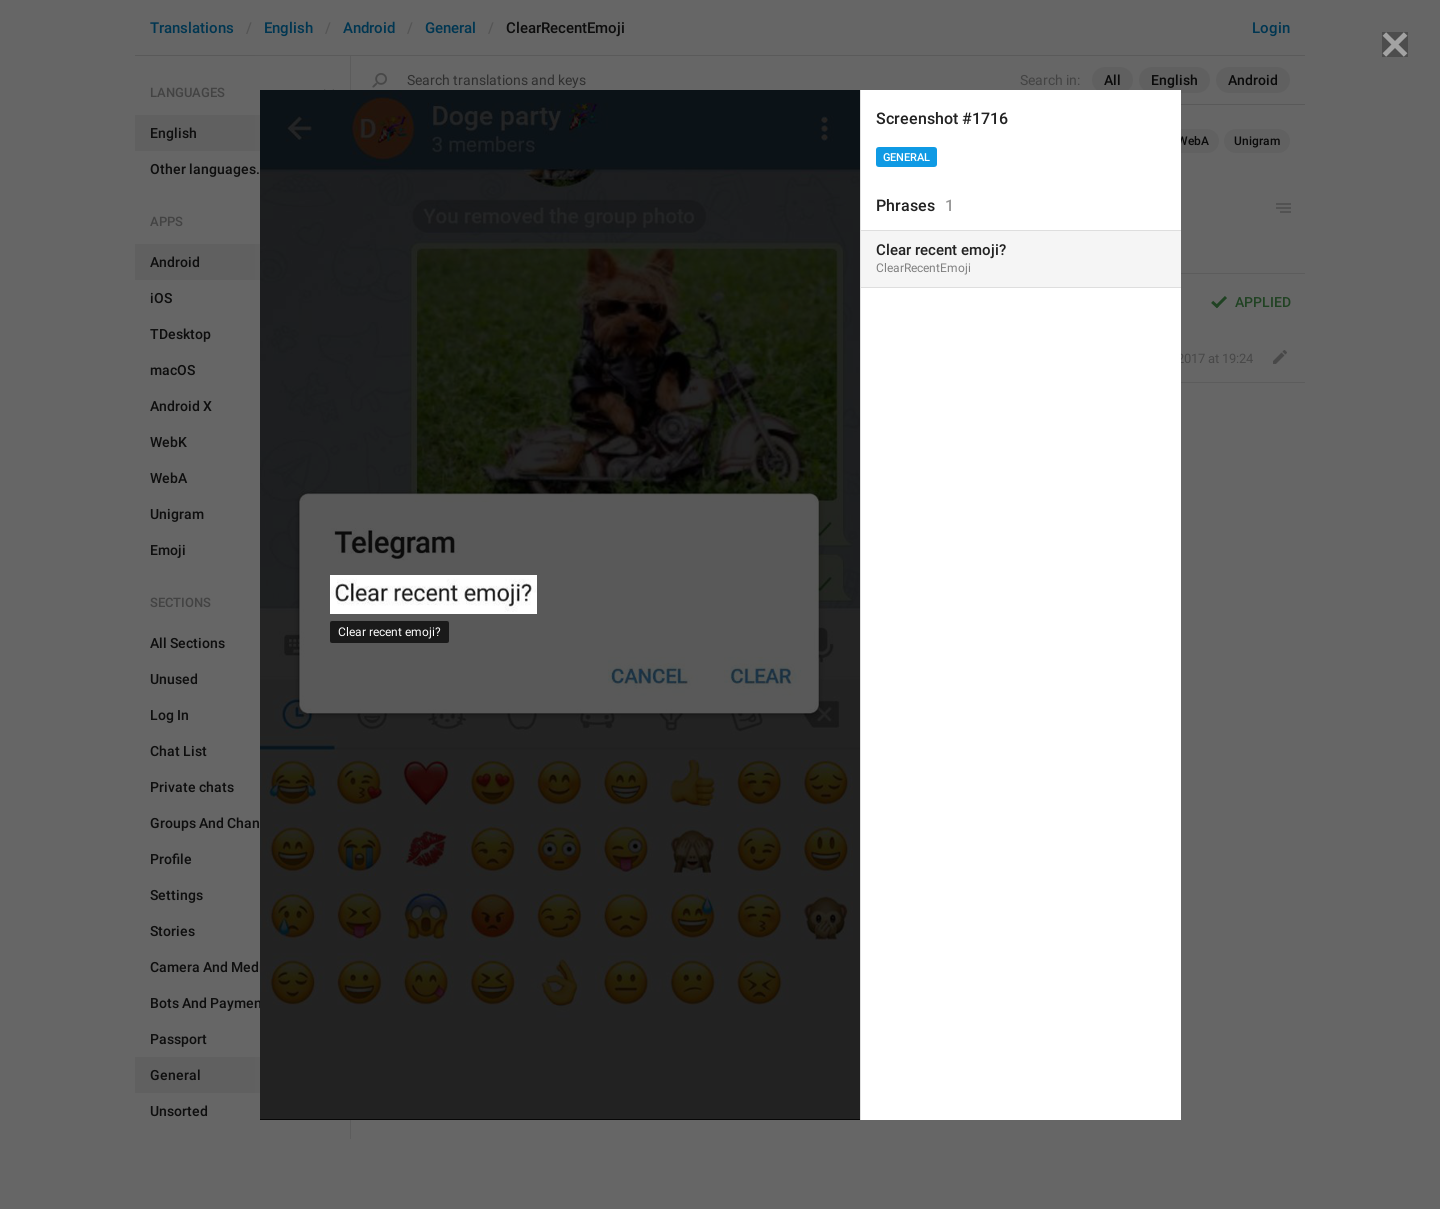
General (906, 157)
